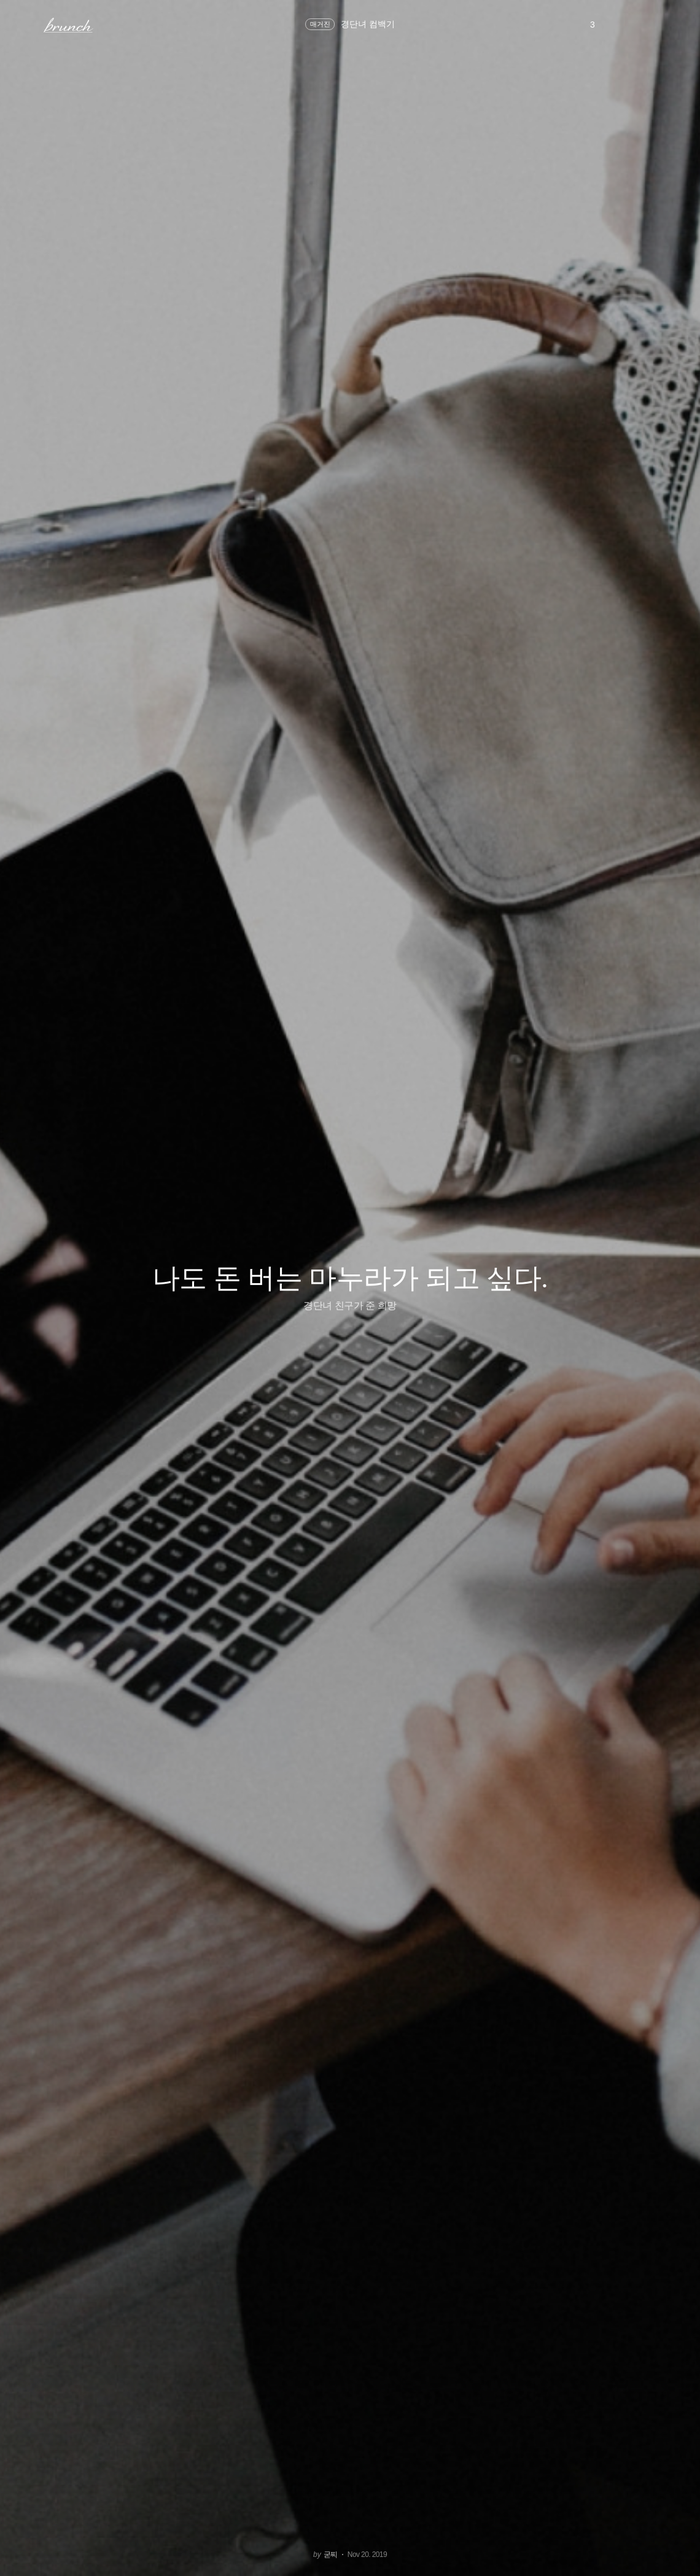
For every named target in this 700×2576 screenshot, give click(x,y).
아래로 (675, 2550)
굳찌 (331, 2554)
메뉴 (26, 24)
